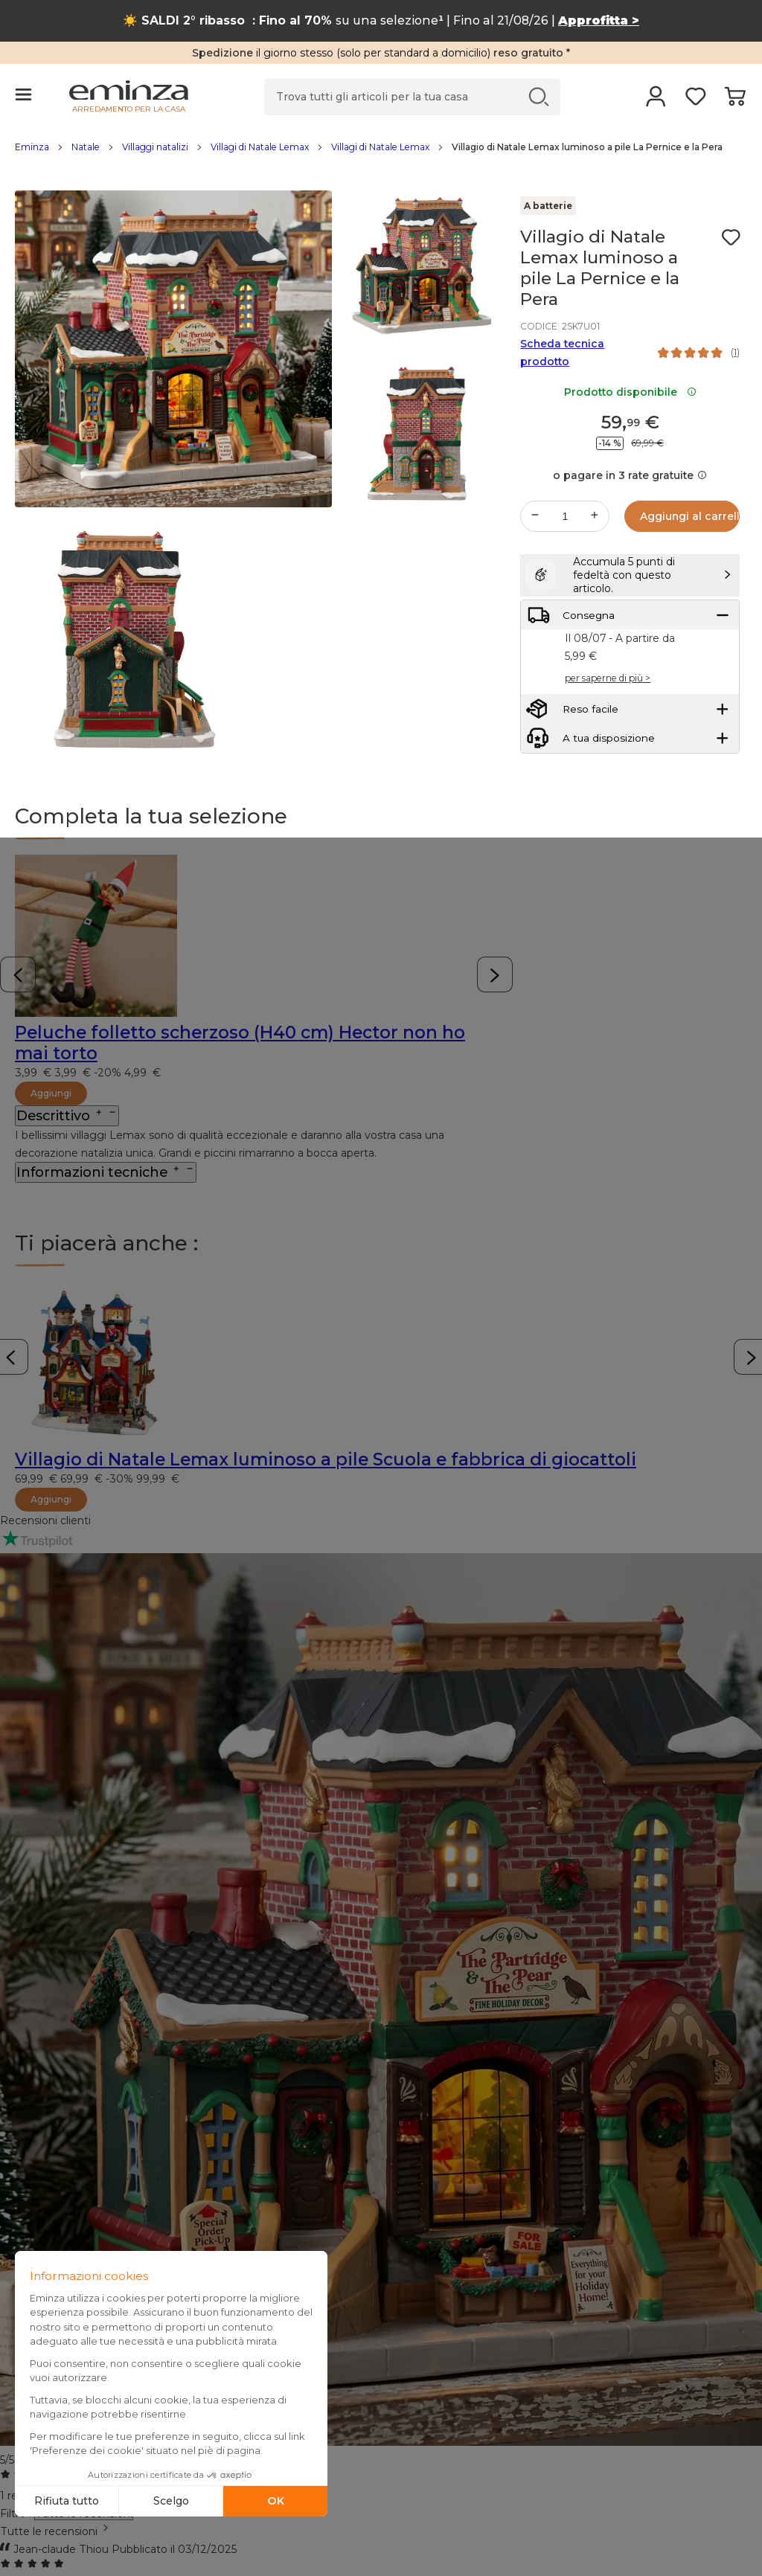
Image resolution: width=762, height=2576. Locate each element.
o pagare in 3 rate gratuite (630, 475)
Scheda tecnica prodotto (562, 352)
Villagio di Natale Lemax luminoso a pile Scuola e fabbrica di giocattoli (325, 1459)
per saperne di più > (607, 709)
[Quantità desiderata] (565, 516)
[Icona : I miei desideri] (731, 237)
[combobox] (381, 2531)
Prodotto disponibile (630, 392)
